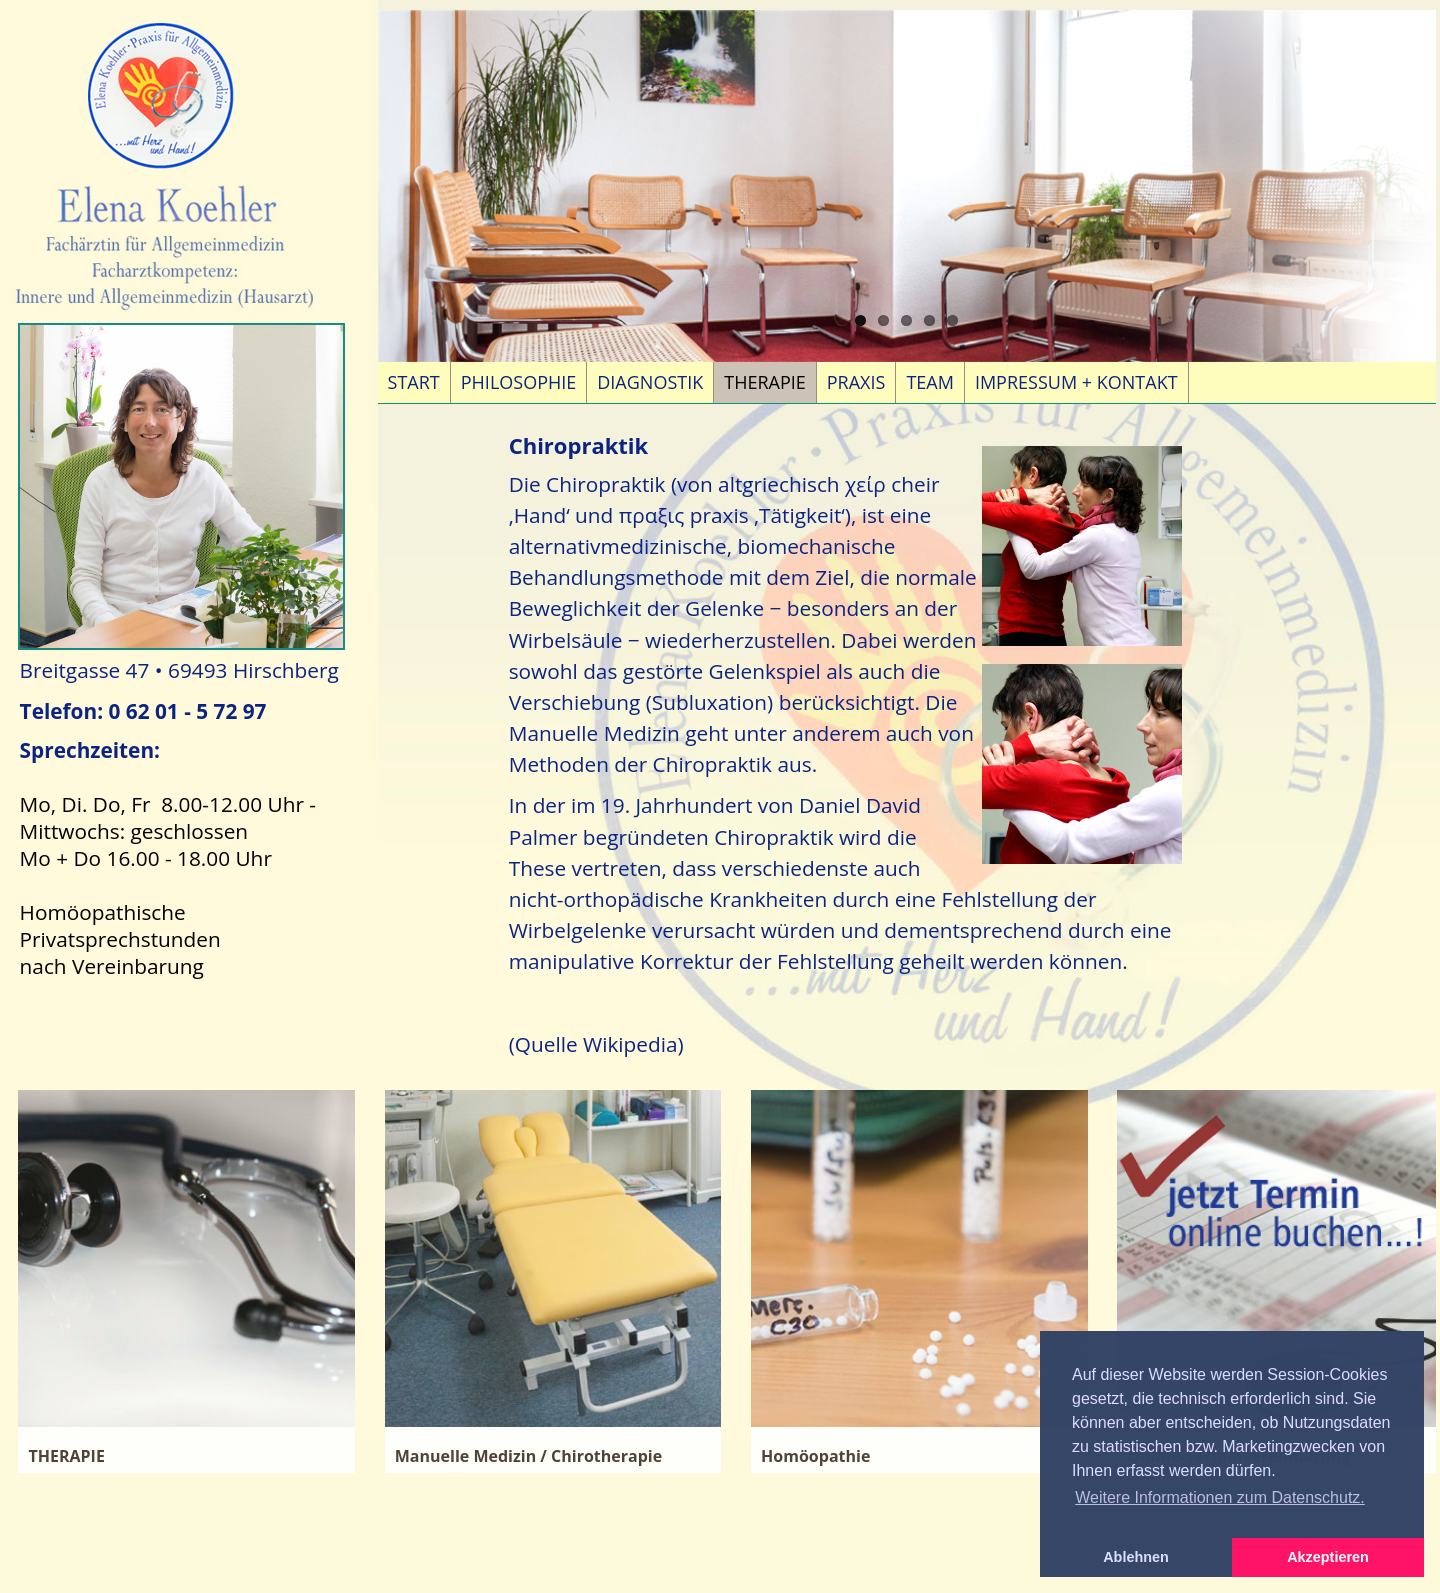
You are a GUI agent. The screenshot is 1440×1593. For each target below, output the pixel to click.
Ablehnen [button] (1136, 1557)
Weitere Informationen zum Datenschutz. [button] (1220, 1497)
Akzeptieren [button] (1328, 1557)
